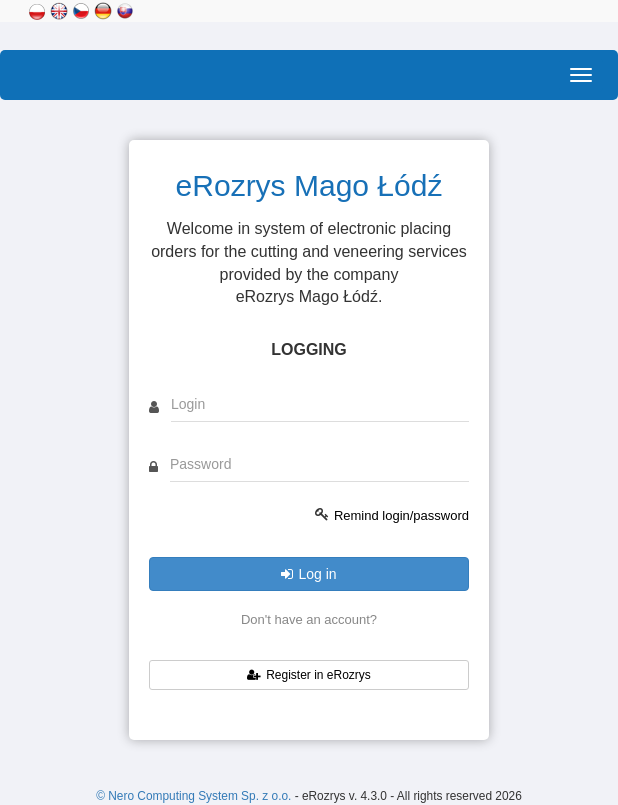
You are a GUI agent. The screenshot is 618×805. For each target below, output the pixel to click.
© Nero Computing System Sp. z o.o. (195, 796)
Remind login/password (401, 515)
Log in (308, 574)
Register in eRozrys (309, 675)
